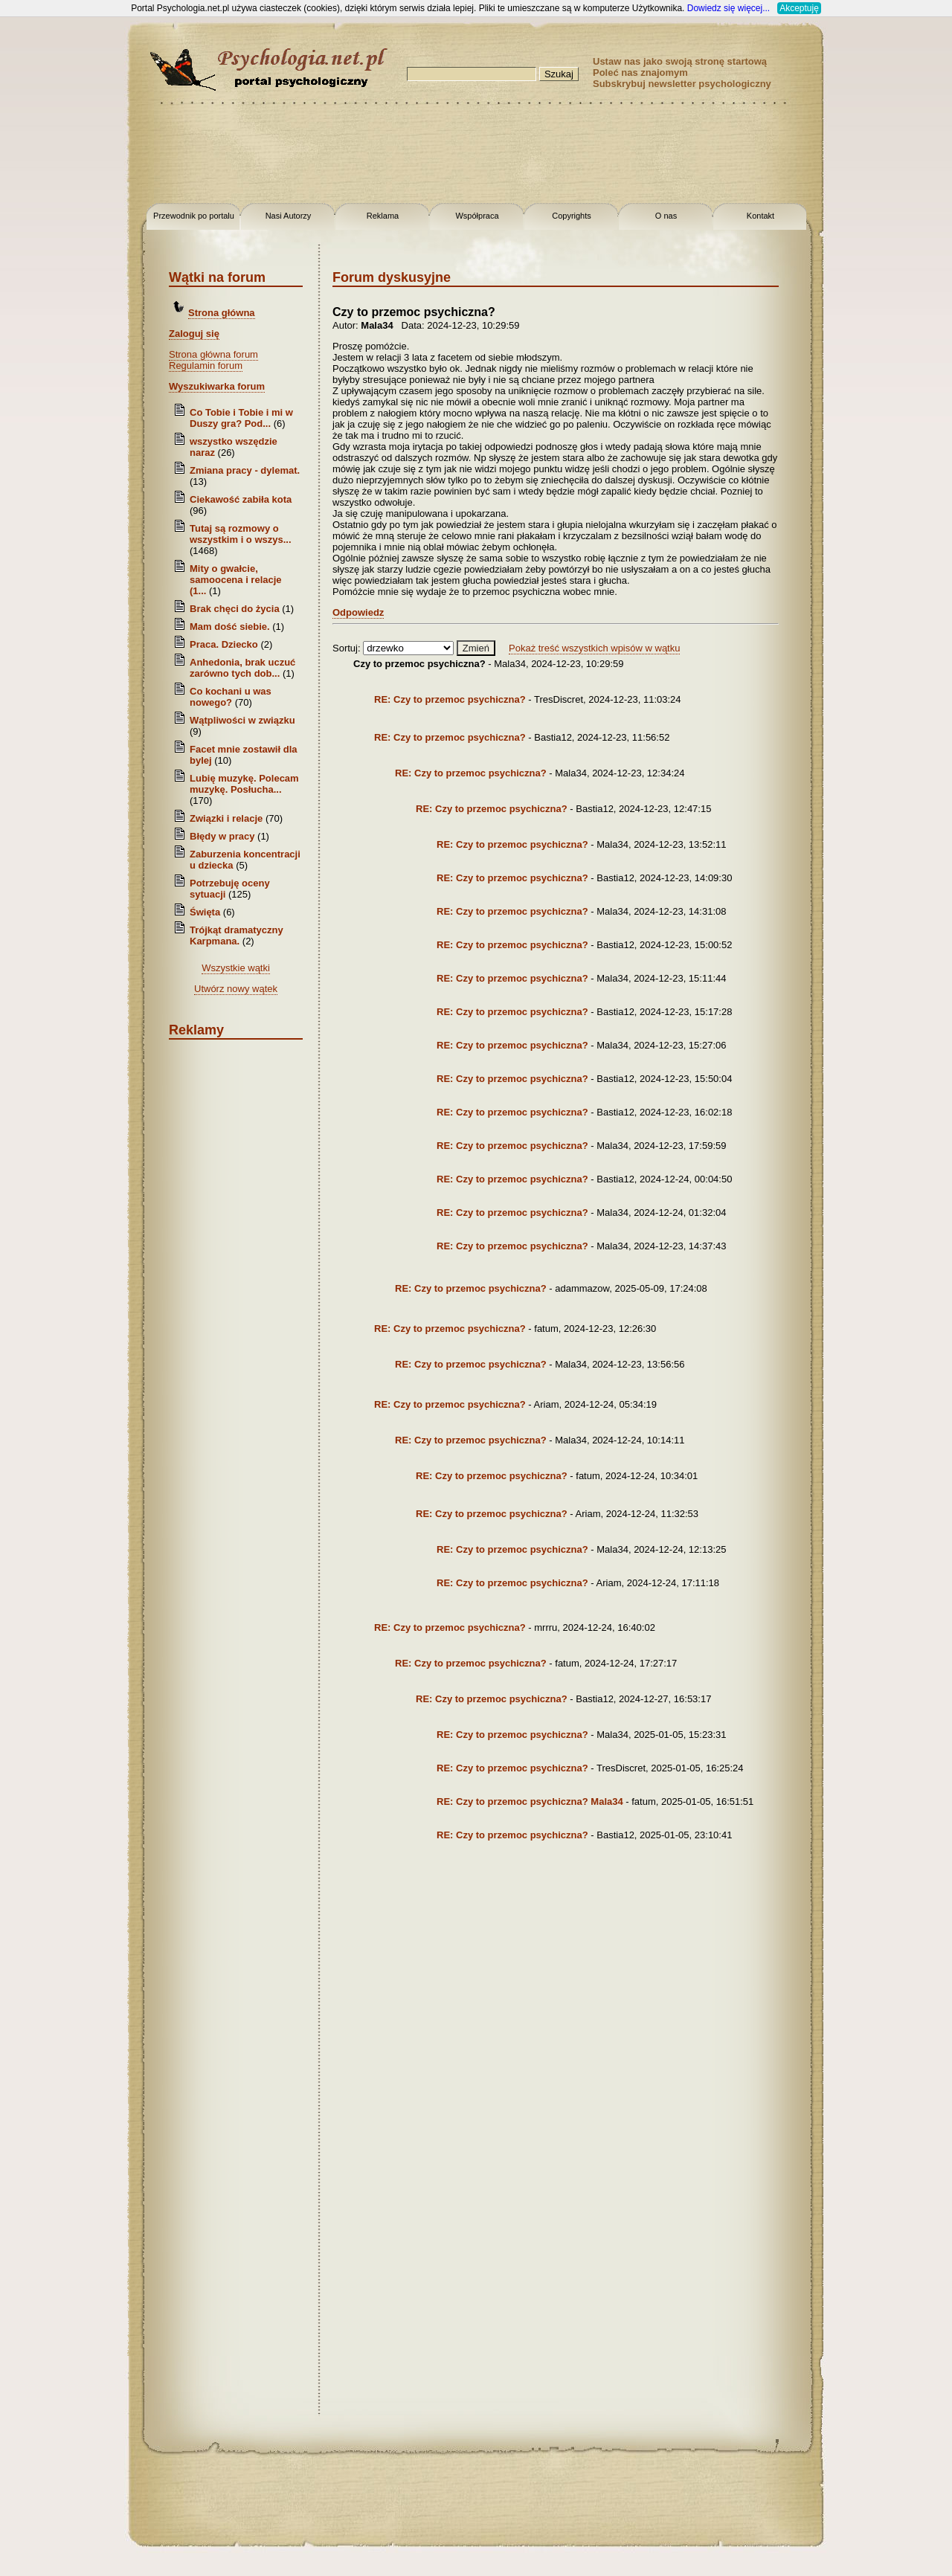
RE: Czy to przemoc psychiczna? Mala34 (530, 1801)
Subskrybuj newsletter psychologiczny (682, 83)
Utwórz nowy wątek (235, 988)
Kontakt (760, 215)
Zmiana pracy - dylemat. (245, 470)
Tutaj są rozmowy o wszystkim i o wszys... (241, 534)
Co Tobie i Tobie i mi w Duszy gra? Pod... (241, 418)
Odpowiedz (358, 612)
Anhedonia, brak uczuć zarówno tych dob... (242, 668)
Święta (205, 912)
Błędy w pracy (222, 836)
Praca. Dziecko (225, 644)
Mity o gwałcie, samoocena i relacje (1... (236, 579)
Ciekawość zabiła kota (241, 499)
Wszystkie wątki (236, 967)
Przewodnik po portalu (193, 215)
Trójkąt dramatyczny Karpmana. (236, 935)
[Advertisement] (59, 238)
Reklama (383, 215)
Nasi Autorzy (289, 215)
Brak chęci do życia (235, 608)
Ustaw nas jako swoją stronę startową (680, 61)
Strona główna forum (213, 354)
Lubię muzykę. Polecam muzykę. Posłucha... (244, 784)
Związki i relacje (226, 818)
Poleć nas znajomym (640, 72)
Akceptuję (799, 8)
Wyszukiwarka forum (217, 386)
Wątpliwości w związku (242, 720)
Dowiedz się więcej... (728, 8)
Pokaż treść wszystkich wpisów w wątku (594, 648)
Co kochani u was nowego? (230, 697)
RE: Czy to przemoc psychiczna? (450, 699)
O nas (666, 215)
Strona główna (221, 312)
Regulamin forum (205, 365)
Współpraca (476, 215)
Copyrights (571, 215)
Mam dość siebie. (230, 626)
